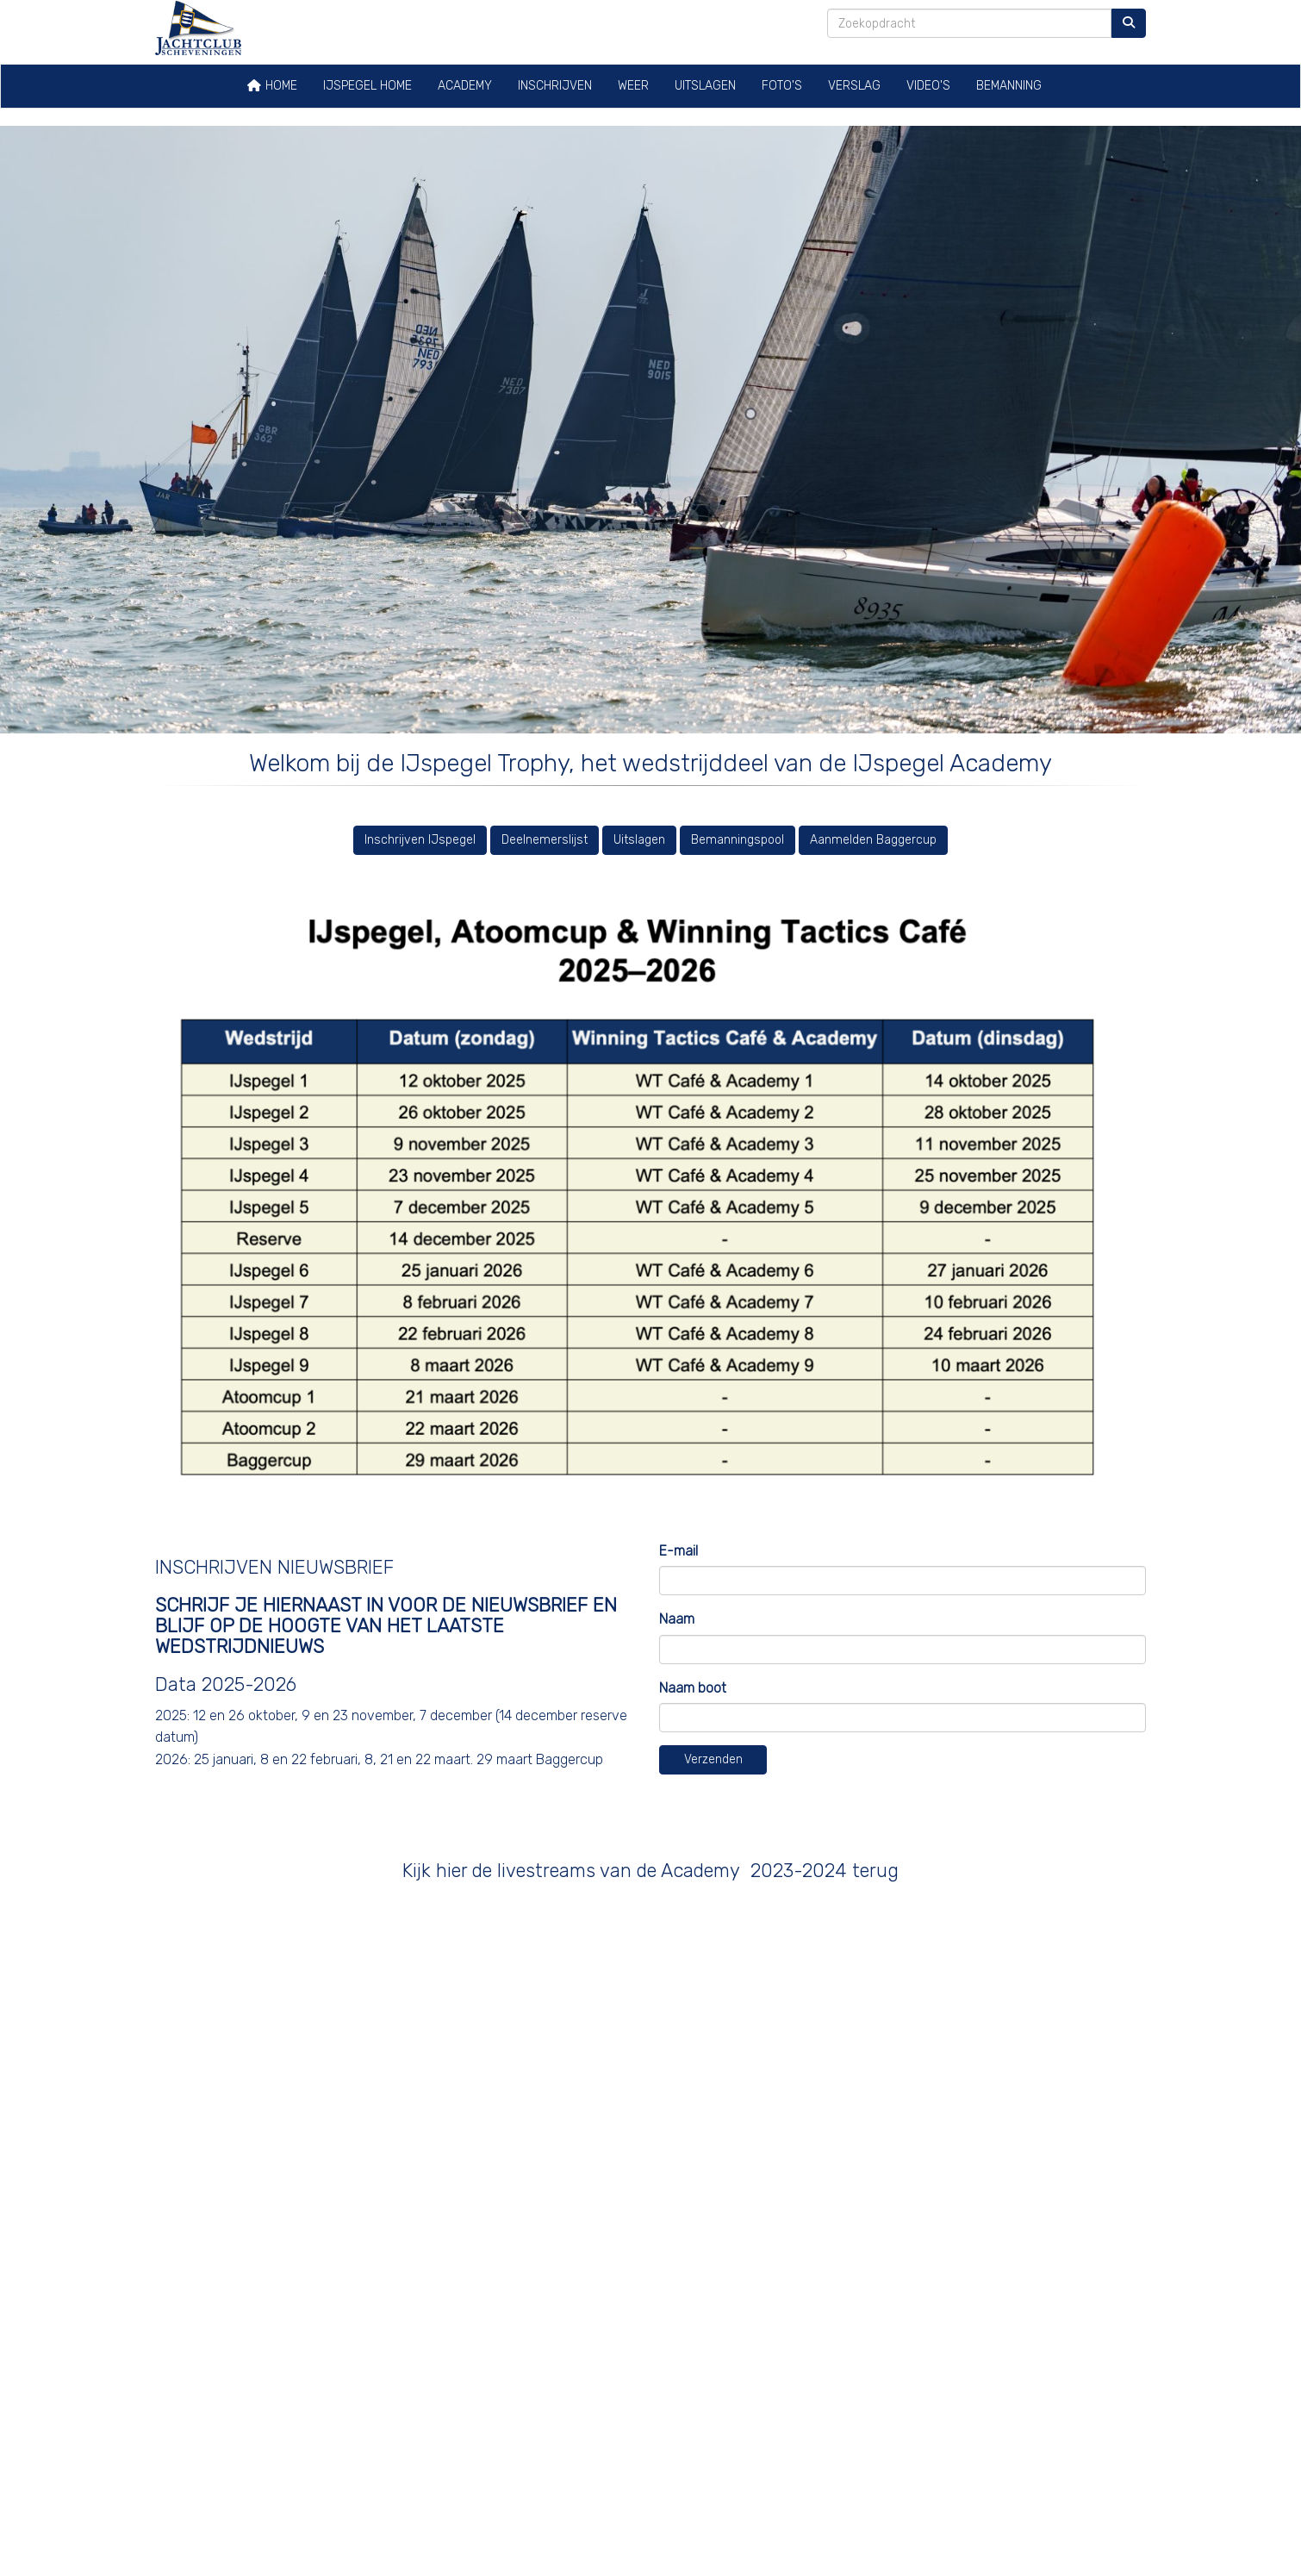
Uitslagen (705, 85)
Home (271, 85)
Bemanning (1009, 85)
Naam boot (692, 1688)
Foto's (782, 85)
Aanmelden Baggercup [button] (873, 840)
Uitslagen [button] (639, 840)
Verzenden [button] (713, 1759)
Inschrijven (555, 85)
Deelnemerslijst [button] (544, 840)
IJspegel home (367, 85)
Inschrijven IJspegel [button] (420, 840)
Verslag (854, 85)
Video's (928, 85)
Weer (633, 85)
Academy (465, 85)
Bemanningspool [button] (737, 840)
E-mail (678, 1551)
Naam (676, 1619)
